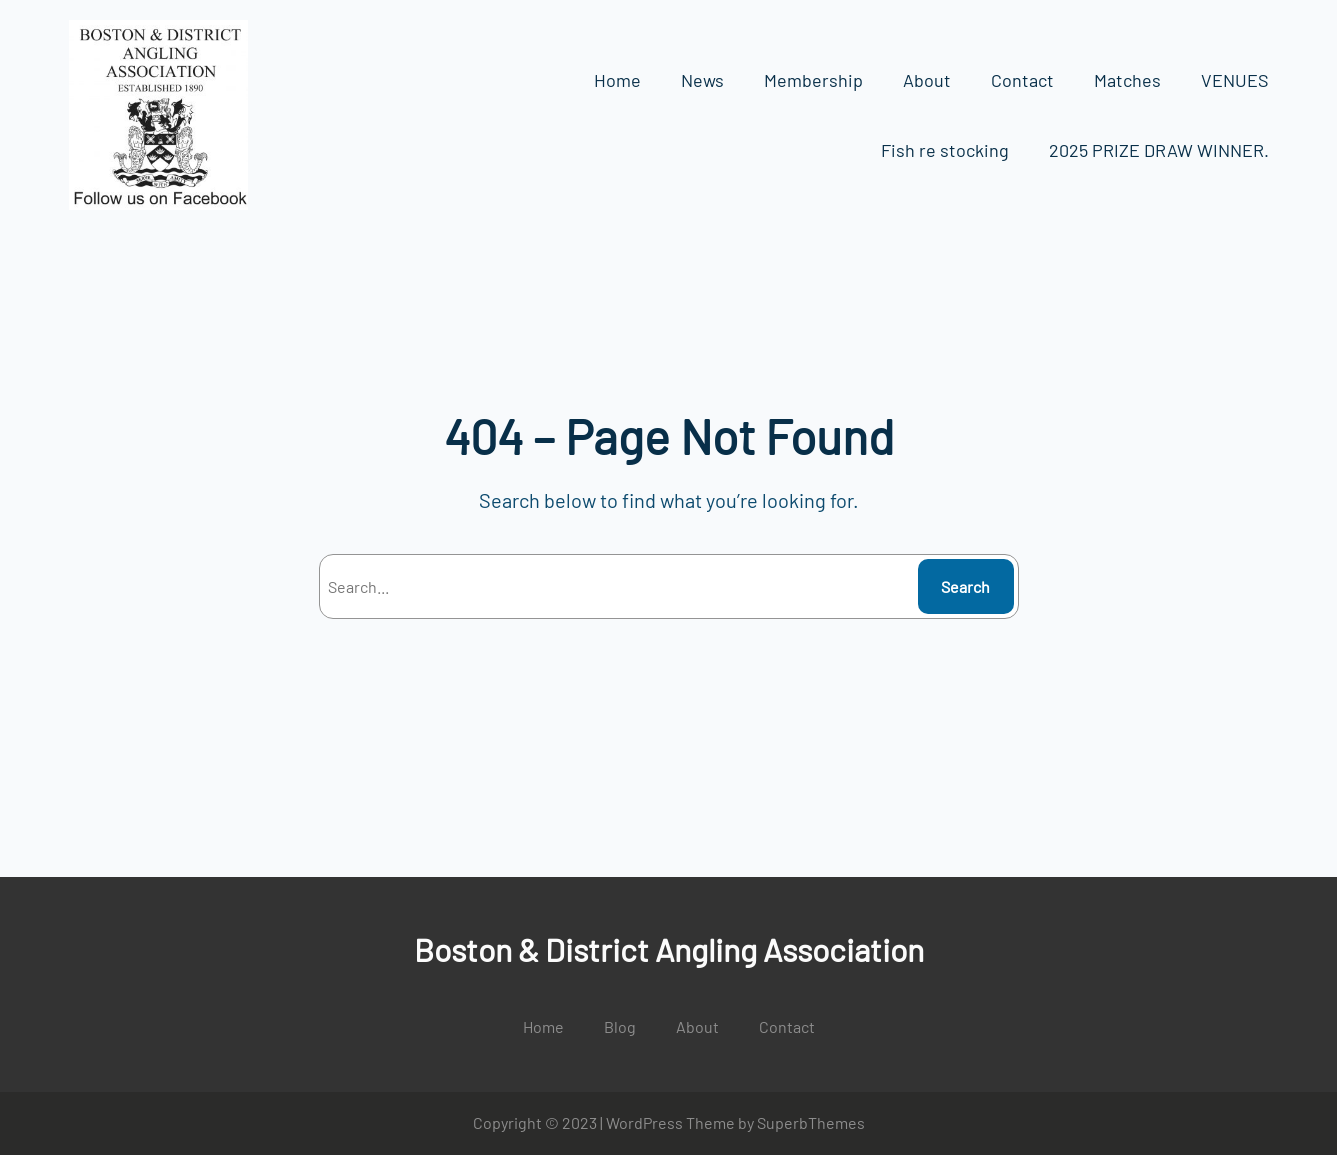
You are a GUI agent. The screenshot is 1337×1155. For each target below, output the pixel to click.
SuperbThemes (811, 1122)
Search (965, 586)
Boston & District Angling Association (669, 949)
